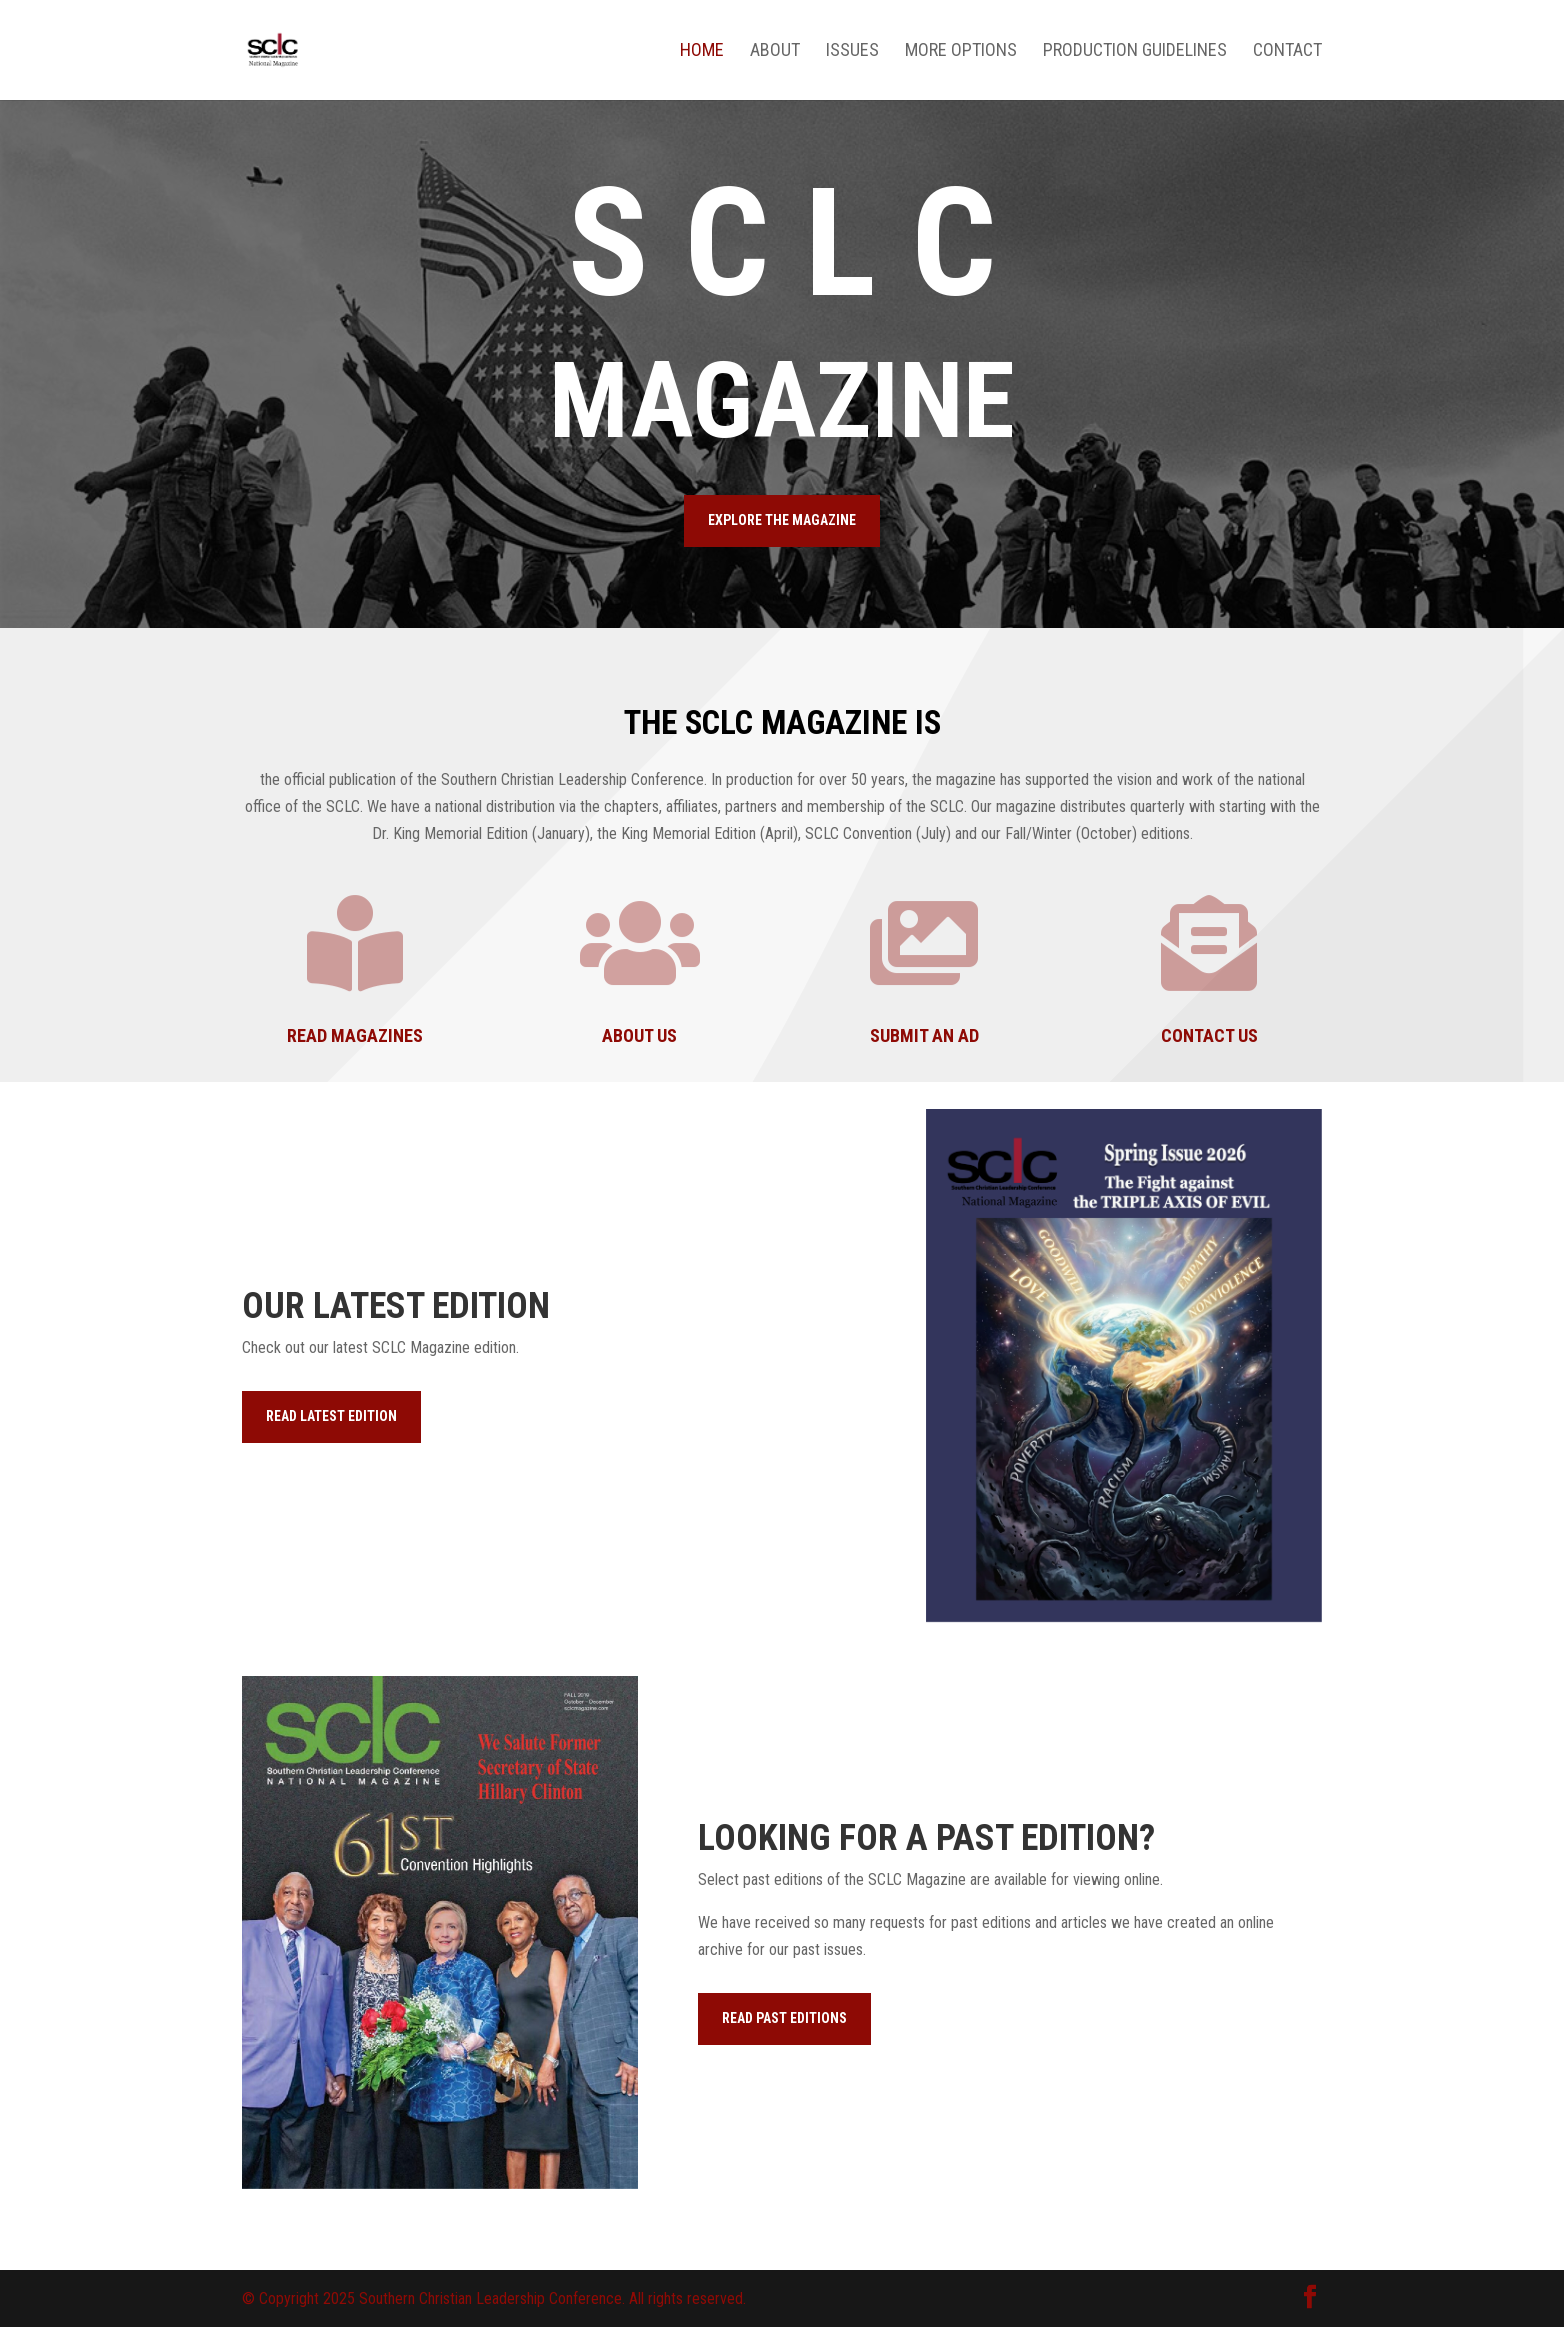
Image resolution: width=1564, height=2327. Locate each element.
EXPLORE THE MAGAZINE (782, 520)
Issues (852, 51)
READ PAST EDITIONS (784, 2018)
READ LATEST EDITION (331, 1416)
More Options (961, 51)
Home (702, 51)
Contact (1287, 51)
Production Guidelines (1135, 51)
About (775, 51)
